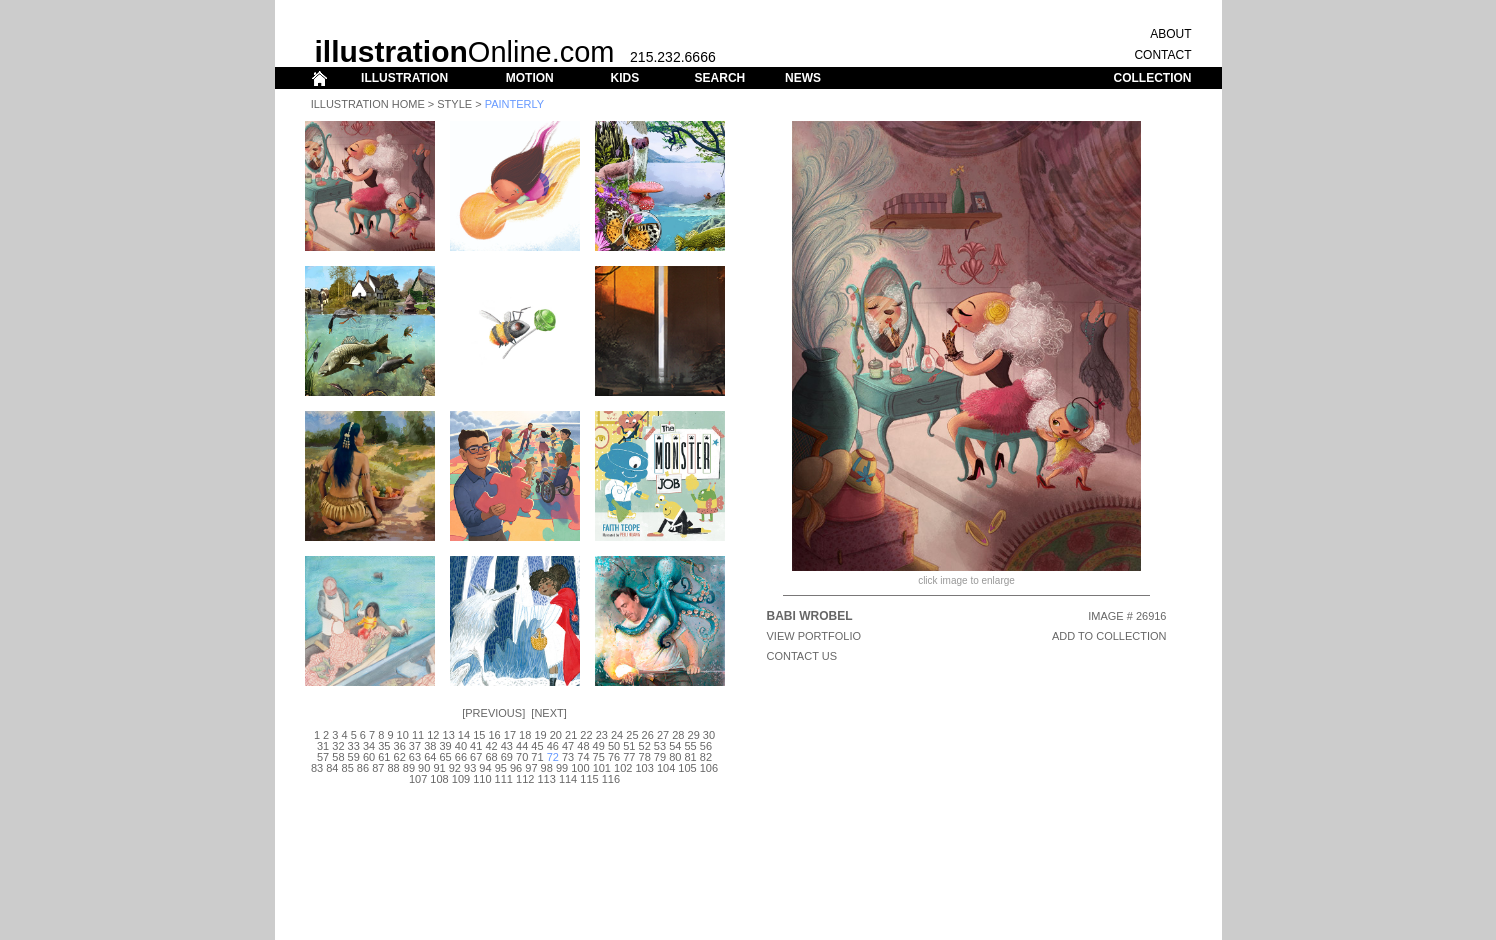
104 (666, 768)
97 (531, 768)
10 (403, 735)
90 (424, 768)
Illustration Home (368, 104)
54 (675, 746)
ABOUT (1170, 34)
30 (709, 735)
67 (476, 757)
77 (629, 757)
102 (623, 768)
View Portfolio (814, 636)
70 (522, 757)
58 (338, 757)
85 (348, 768)
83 (317, 768)
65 (445, 757)
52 (645, 746)
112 (525, 779)
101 (602, 768)
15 (479, 735)
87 (378, 768)
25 (632, 735)
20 (556, 735)
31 (323, 746)
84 (332, 768)
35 (384, 746)
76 (614, 757)
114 (568, 779)
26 (648, 735)
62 (400, 757)
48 (583, 746)
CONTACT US (802, 656)
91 (439, 768)
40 (461, 746)
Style (454, 104)
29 (694, 735)
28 (678, 735)
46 (553, 746)
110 (482, 779)
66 (461, 757)
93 (470, 768)
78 (645, 757)
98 (547, 768)
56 (706, 746)
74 (583, 757)
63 (415, 757)
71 (537, 757)
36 (400, 746)
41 (476, 746)
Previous (493, 713)
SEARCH (720, 78)
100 (580, 768)
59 (354, 757)
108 (439, 779)
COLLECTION (1153, 78)
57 (323, 757)
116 (611, 779)
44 (522, 746)
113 (546, 779)
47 (568, 746)
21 (571, 735)
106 (709, 768)
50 (614, 746)
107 (418, 779)
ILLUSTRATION (404, 78)
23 (602, 735)
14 (464, 735)
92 (455, 768)
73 (568, 757)
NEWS (803, 78)
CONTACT (1162, 55)
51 (629, 746)
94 (485, 768)
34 (369, 746)
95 (501, 768)
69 (507, 757)
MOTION (530, 78)
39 (445, 746)
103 (644, 768)
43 (507, 746)
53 (660, 746)
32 (338, 746)
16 (494, 735)
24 (617, 735)
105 (687, 768)
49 (599, 746)
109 (461, 779)
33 (354, 746)
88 (393, 768)
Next (548, 713)
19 (540, 735)
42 (491, 746)
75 (599, 757)
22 (586, 735)
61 (384, 757)
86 (363, 768)
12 (433, 735)
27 (663, 735)
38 (430, 746)
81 (690, 757)
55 (690, 746)
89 (409, 768)
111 (504, 779)
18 (525, 735)
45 (537, 746)
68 (491, 757)
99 (562, 768)
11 (418, 735)
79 (660, 757)
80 (675, 757)
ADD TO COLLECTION (1109, 636)
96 (516, 768)
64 (430, 757)
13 (449, 735)
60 (369, 757)
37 (415, 746)
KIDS (624, 78)
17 (510, 735)
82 (706, 757)
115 (589, 779)
